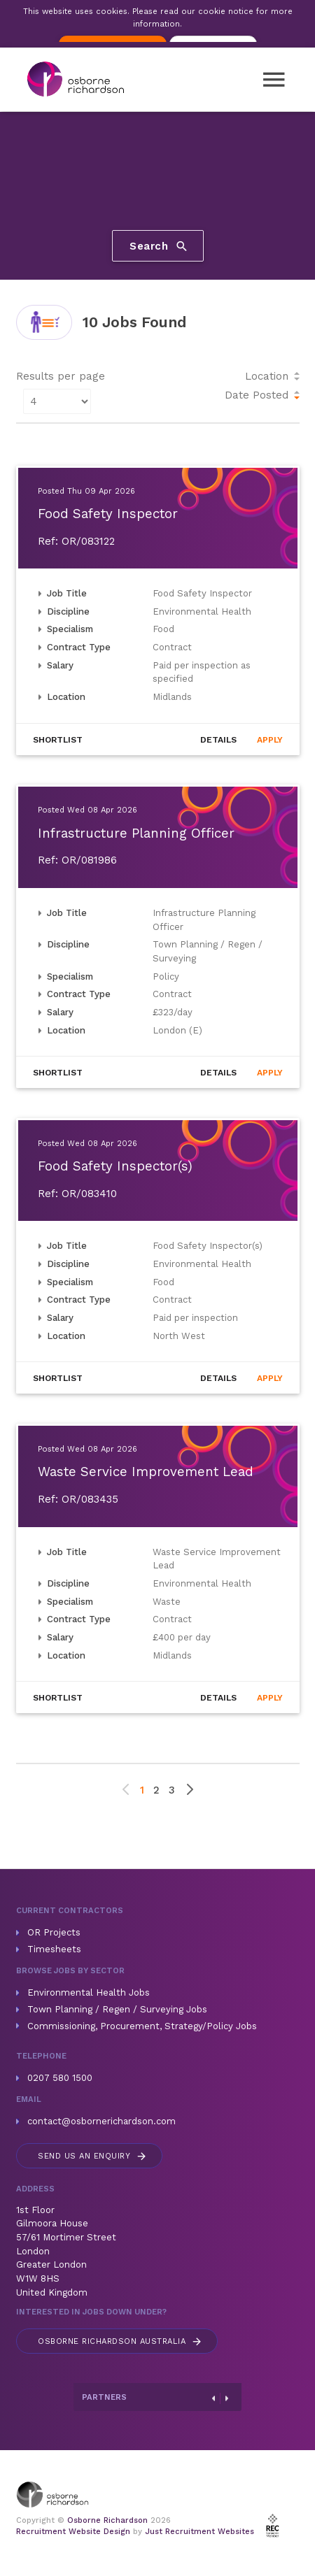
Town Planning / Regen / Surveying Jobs (117, 2009)
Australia (120, 2341)
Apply (270, 740)
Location (266, 376)
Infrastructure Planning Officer (136, 833)
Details (218, 740)
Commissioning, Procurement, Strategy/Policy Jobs (142, 2026)
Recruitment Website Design (73, 2531)
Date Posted (256, 395)
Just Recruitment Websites (199, 2531)
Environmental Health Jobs (88, 1992)
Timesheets (54, 1949)
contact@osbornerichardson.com (101, 2121)
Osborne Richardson (107, 2520)
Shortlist (58, 740)
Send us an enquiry (93, 2156)
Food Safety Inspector (108, 514)
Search (159, 246)
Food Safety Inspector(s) (115, 1166)
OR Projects (53, 1932)
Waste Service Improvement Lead (145, 1472)
